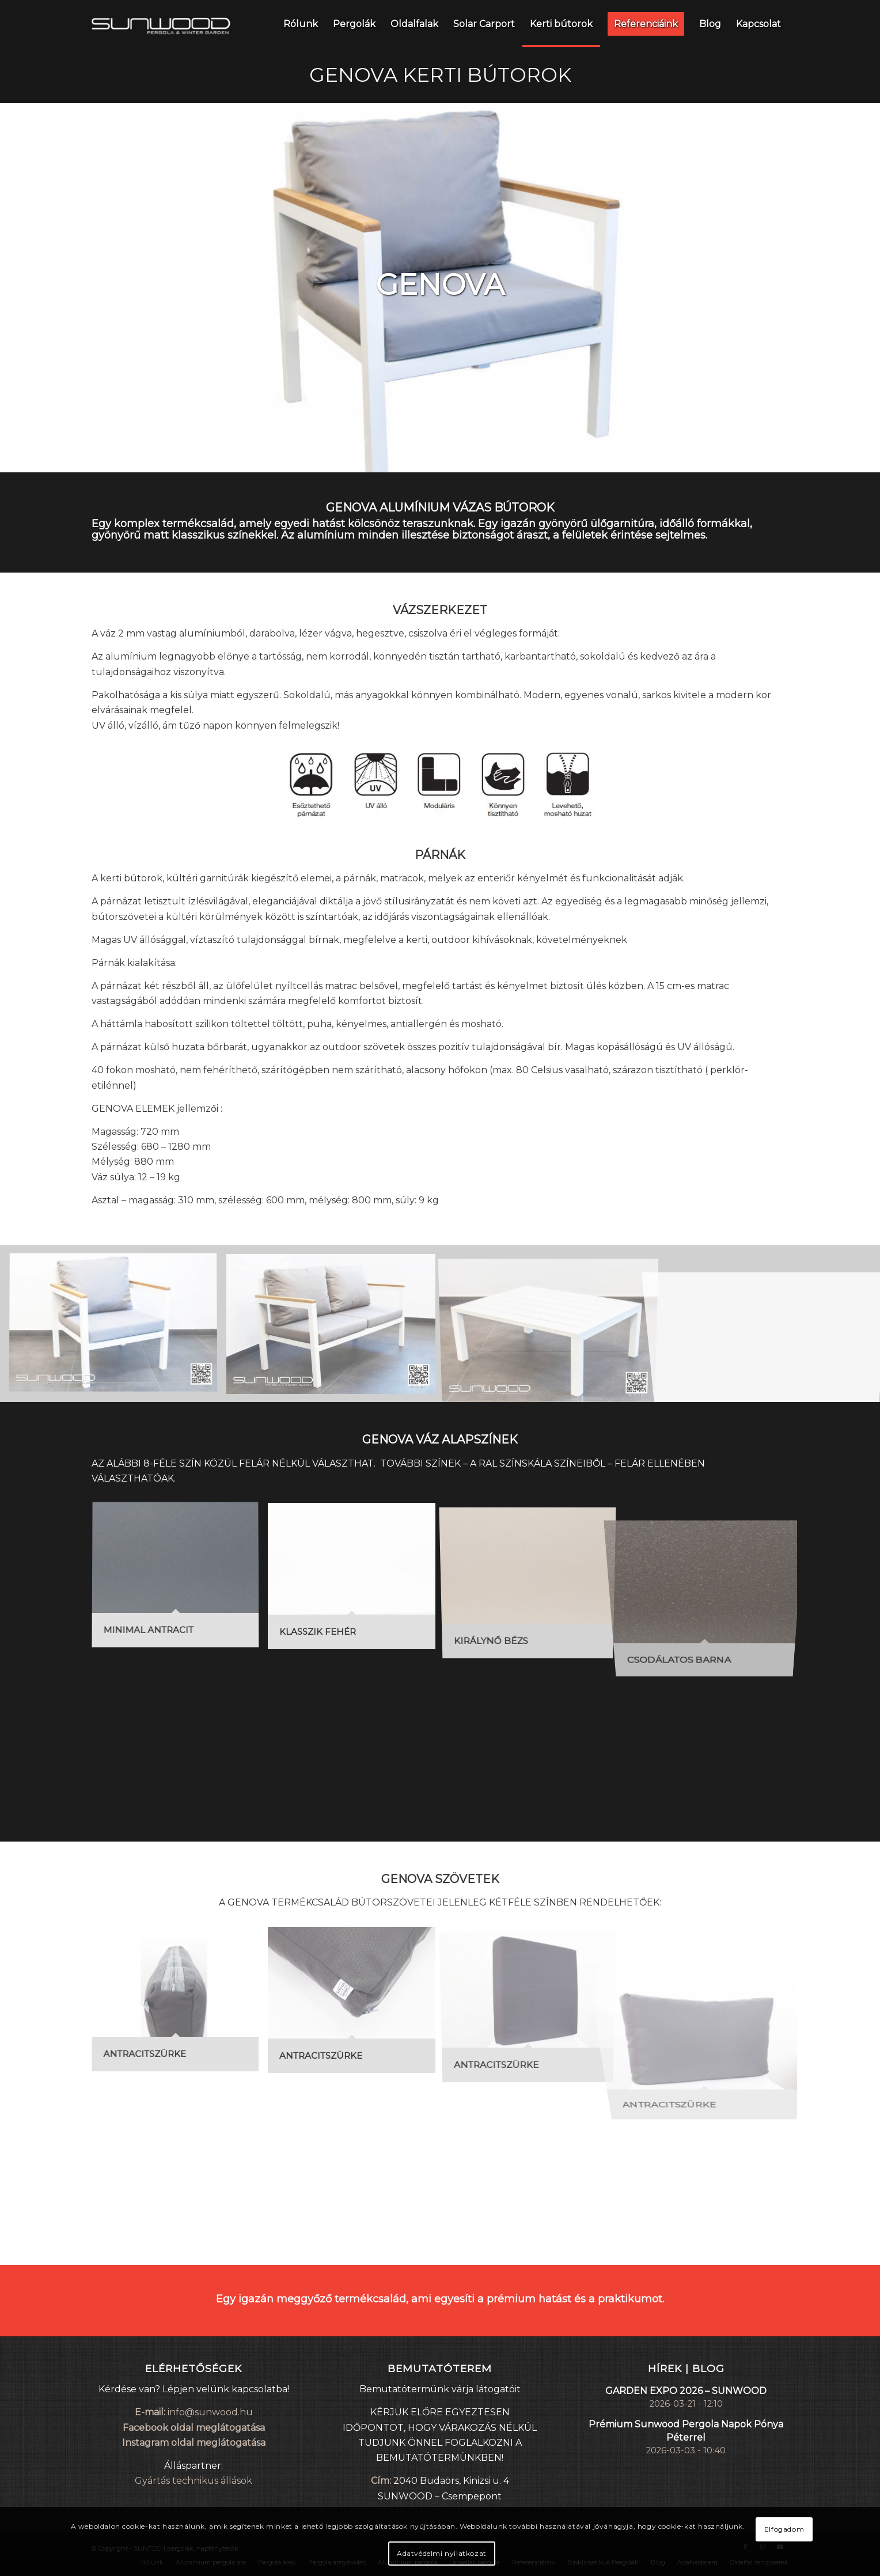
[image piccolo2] (335, 1328)
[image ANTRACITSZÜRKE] (180, 2004)
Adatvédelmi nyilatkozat (442, 2553)
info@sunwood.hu (210, 2412)
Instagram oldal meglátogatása (193, 2442)
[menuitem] (300, 24)
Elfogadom (784, 2529)
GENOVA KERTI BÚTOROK (440, 75)
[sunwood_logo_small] (161, 24)
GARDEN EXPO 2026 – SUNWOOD (686, 2390)
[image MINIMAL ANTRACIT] (180, 1580)
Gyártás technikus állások (193, 2480)
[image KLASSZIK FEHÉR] (356, 1580)
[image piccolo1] (117, 1328)
